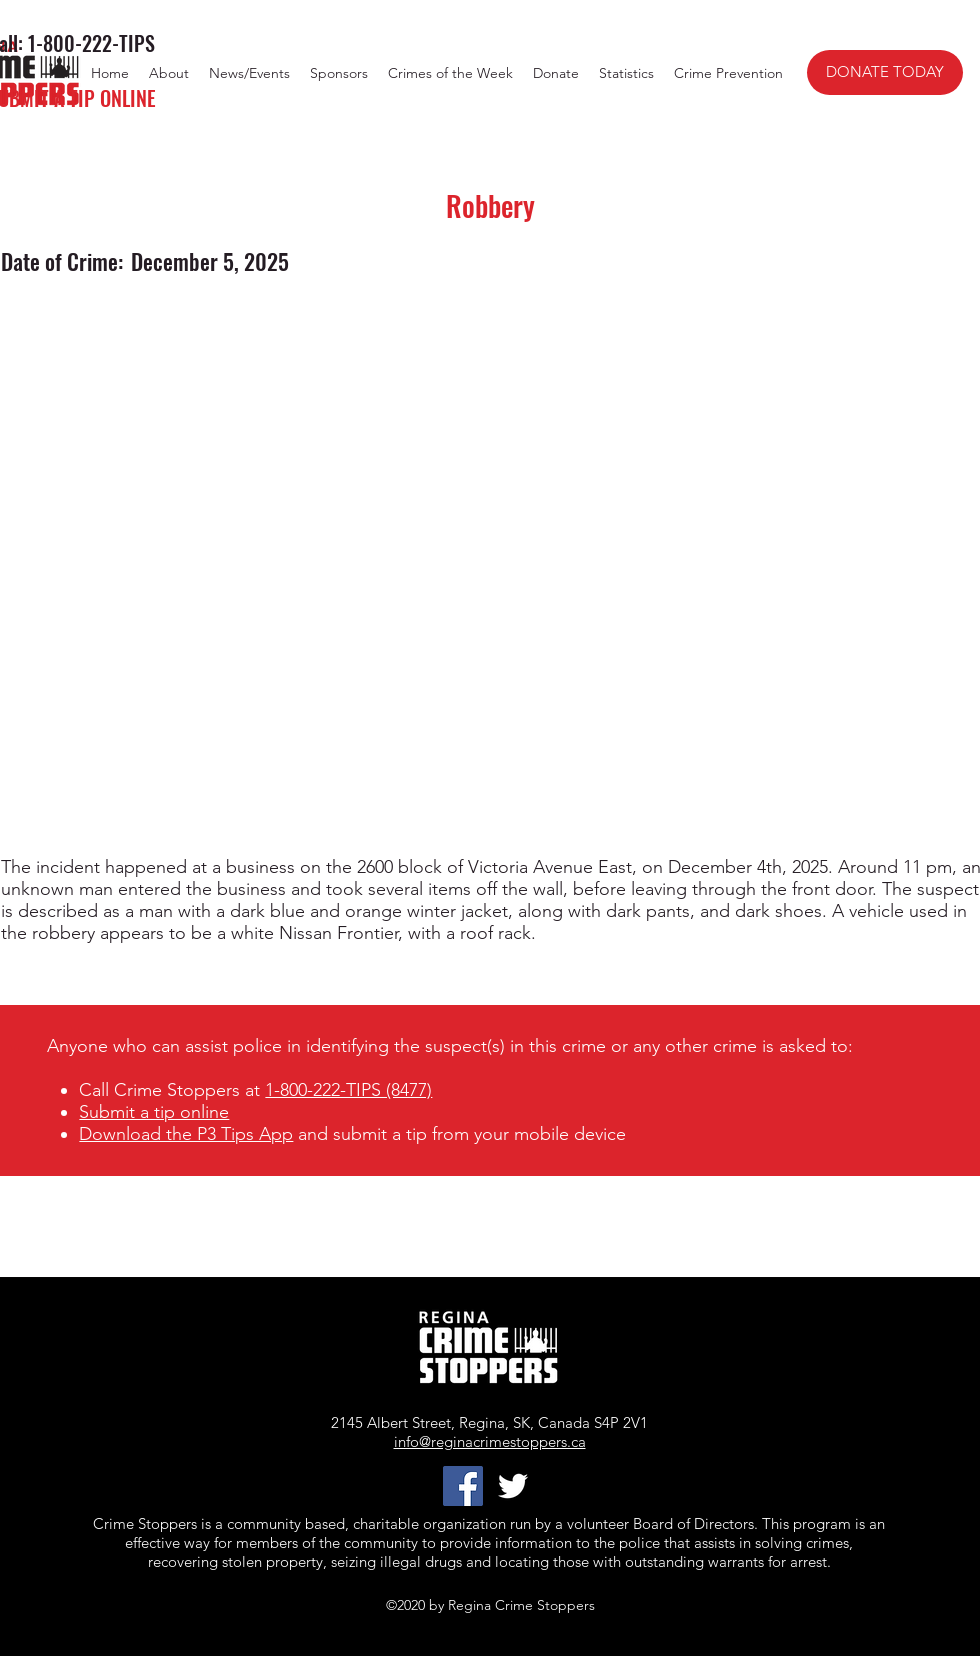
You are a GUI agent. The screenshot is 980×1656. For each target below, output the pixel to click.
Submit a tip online (154, 1112)
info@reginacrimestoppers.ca (490, 1441)
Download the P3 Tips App (186, 1134)
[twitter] (513, 1486)
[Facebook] (463, 1486)
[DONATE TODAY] (885, 72)
